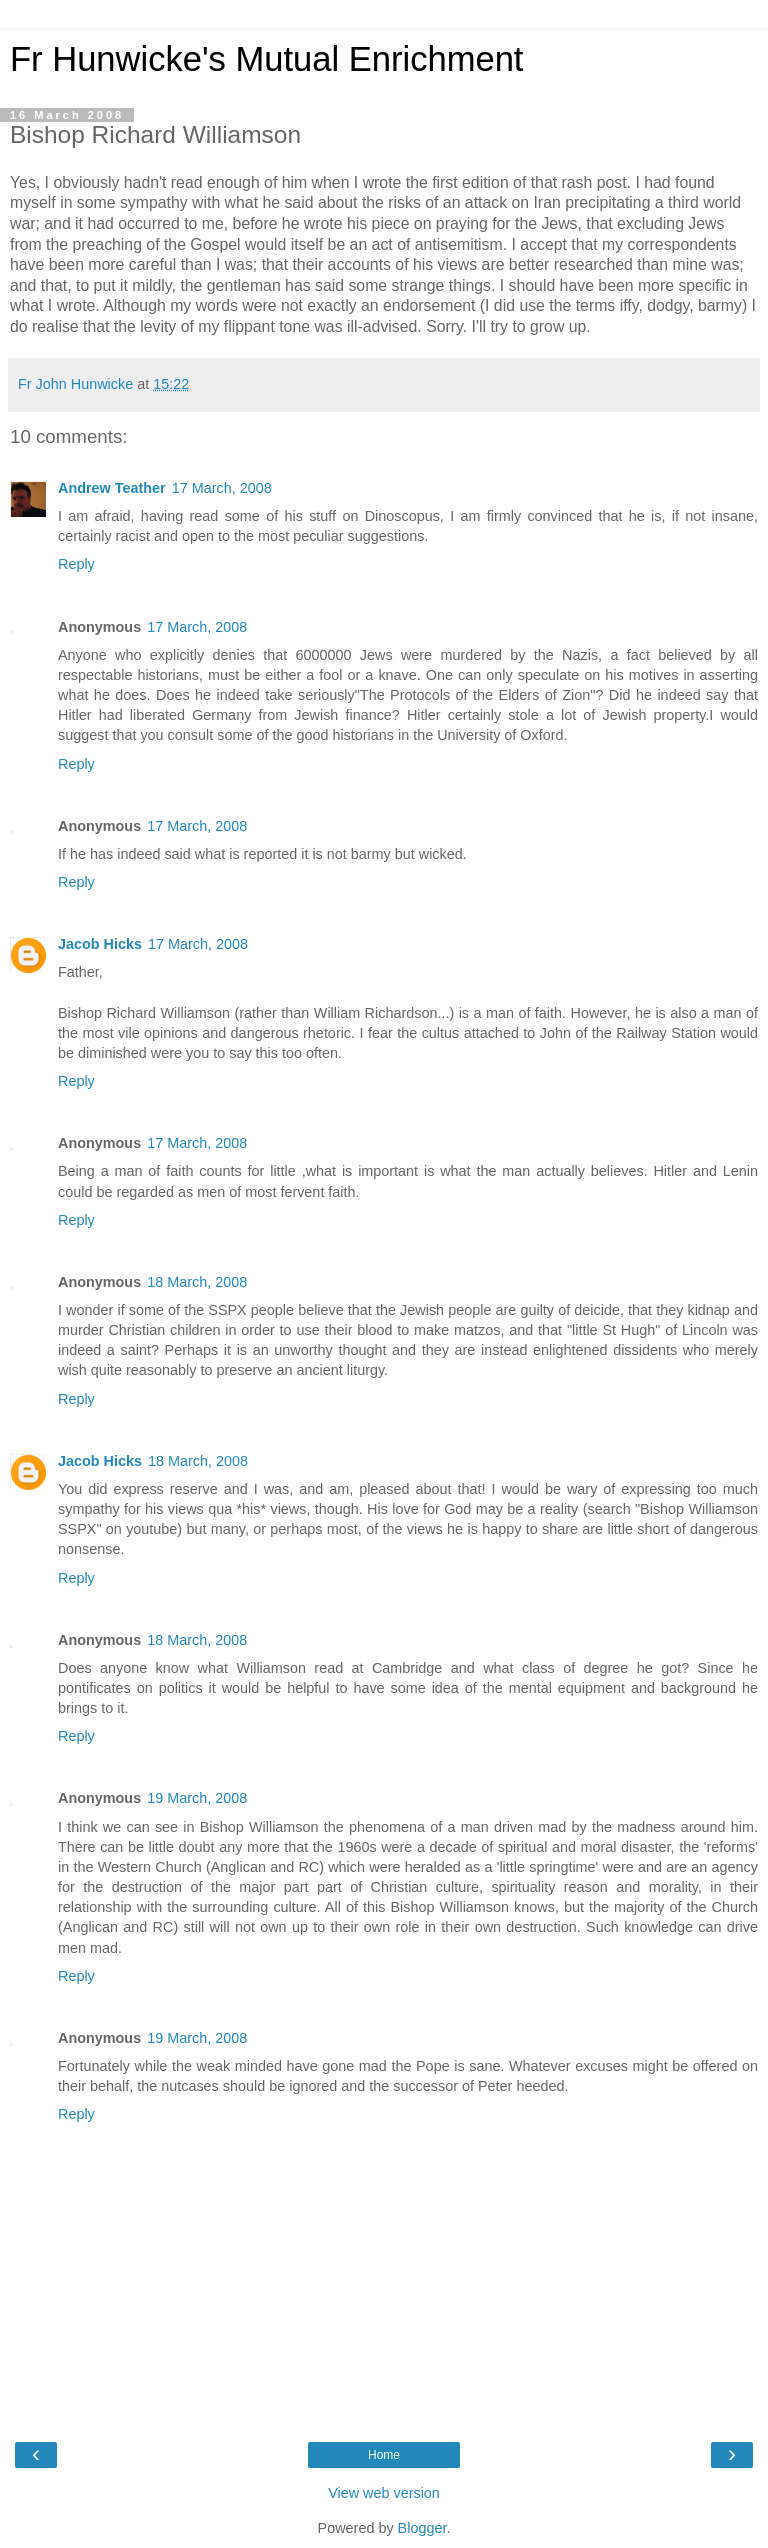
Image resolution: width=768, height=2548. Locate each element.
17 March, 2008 (222, 488)
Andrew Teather (112, 488)
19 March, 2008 (197, 1798)
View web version (384, 2493)
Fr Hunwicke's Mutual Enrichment (266, 59)
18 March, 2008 (197, 1282)
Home (384, 2455)
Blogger (422, 2528)
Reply (76, 564)
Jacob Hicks (100, 944)
